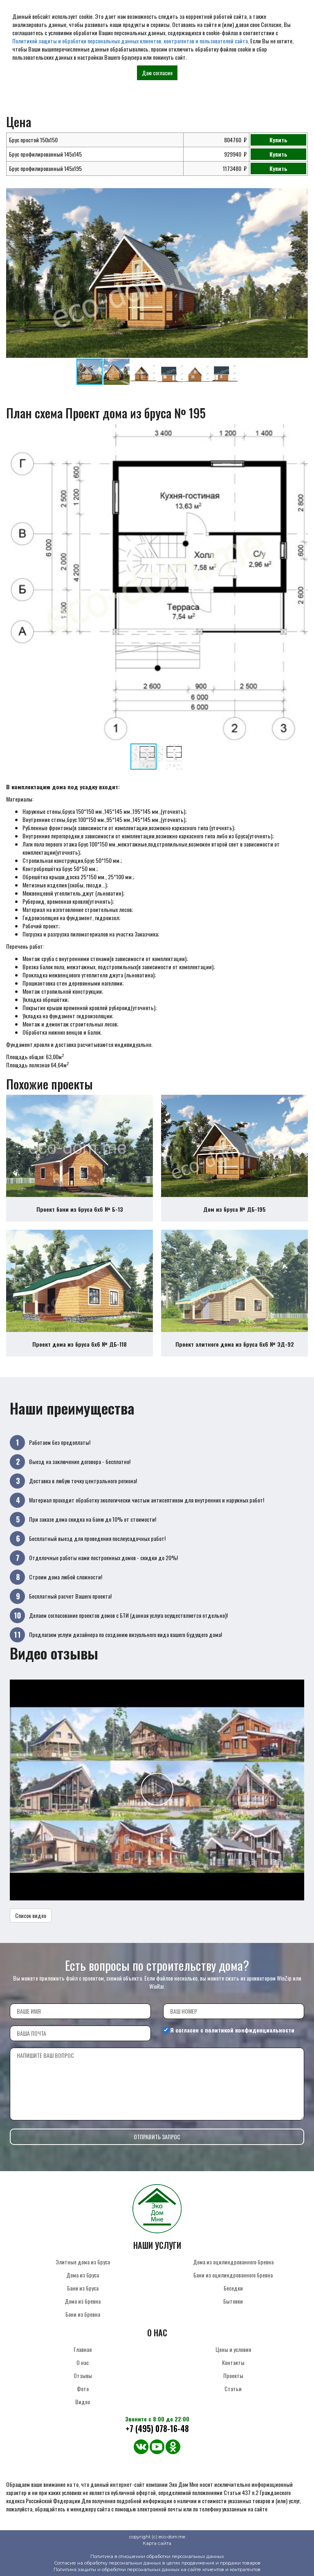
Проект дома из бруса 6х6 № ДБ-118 (79, 1344)
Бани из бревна (82, 2314)
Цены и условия (233, 2349)
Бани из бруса (83, 2288)
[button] (300, 195)
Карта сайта (157, 2543)
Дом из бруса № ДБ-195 (234, 1209)
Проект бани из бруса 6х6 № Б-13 (79, 1209)
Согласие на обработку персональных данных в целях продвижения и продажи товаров (157, 2563)
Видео (82, 2401)
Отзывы (83, 2375)
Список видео (30, 1915)
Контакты (233, 2362)
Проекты (233, 2375)
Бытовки (233, 2301)
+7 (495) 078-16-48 (157, 2429)
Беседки (233, 2288)
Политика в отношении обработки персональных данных (157, 2556)
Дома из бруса (82, 2275)
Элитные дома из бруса (83, 2261)
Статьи (233, 2388)
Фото (83, 2388)
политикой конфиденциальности (249, 2030)
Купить (278, 139)
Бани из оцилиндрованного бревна (233, 2275)
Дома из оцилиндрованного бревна (233, 2261)
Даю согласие (157, 72)
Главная (83, 2349)
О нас (82, 2362)
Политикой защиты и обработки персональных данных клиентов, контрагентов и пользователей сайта (130, 40)
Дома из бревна (83, 2301)
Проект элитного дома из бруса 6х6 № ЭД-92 (234, 1344)
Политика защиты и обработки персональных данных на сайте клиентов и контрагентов (157, 2569)
